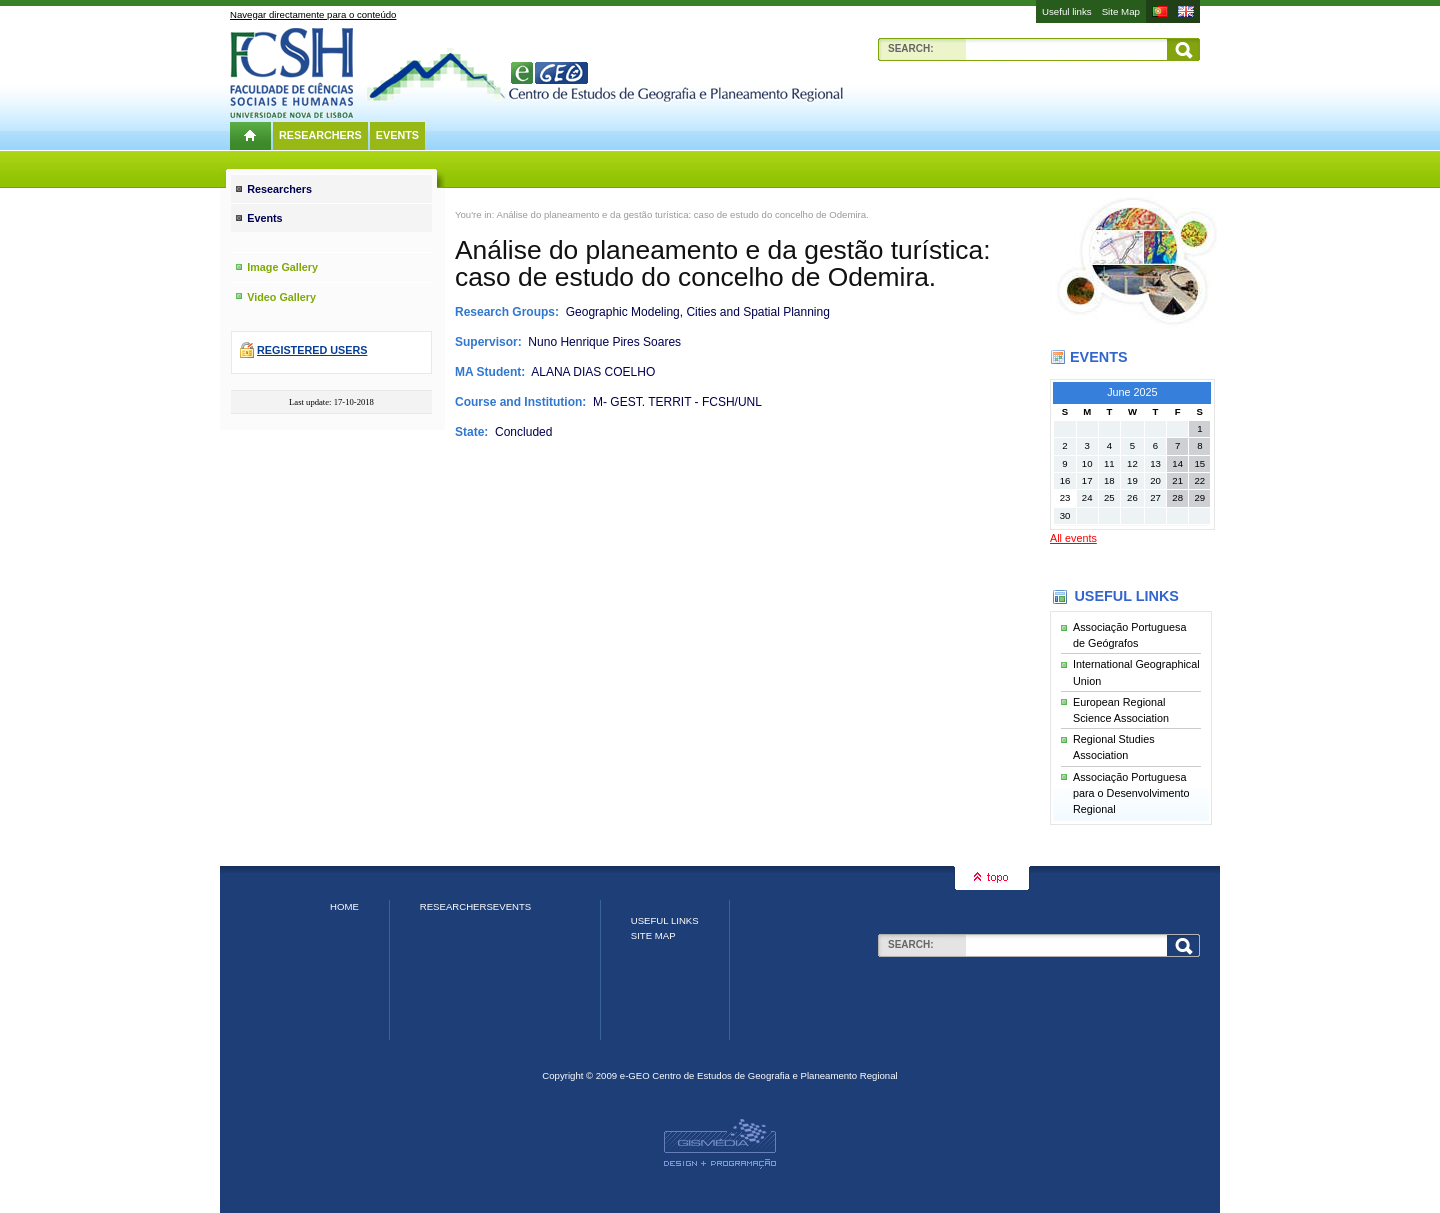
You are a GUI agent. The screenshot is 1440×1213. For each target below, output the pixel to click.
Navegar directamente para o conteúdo (313, 14)
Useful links (1067, 11)
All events (1073, 538)
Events (397, 135)
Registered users (312, 350)
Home (344, 906)
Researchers (320, 135)
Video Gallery (281, 297)
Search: (911, 48)
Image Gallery (282, 267)
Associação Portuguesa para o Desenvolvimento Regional (1131, 793)
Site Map (1121, 11)
